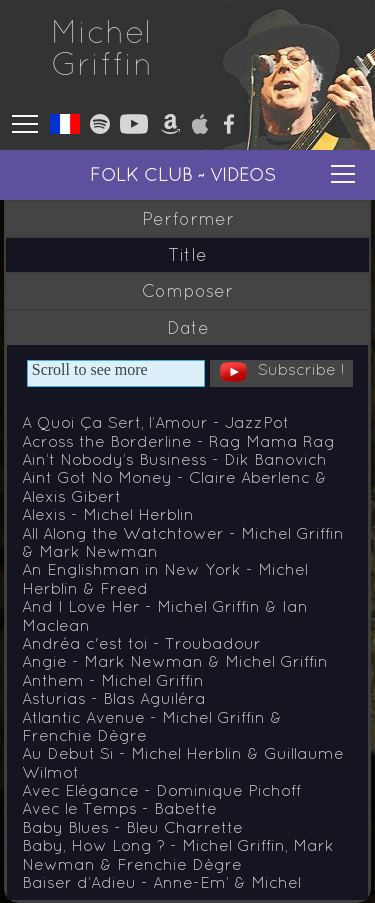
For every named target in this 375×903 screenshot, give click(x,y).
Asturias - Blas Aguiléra (114, 698)
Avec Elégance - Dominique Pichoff (161, 790)
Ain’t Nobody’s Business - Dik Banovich (174, 459)
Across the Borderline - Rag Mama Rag (178, 441)
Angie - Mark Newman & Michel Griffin (175, 661)
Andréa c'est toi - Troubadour (141, 643)
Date (188, 328)
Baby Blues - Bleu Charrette (132, 827)
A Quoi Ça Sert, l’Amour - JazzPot (155, 422)
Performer (188, 219)
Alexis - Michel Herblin (108, 514)
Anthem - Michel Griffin (113, 680)
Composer (187, 291)
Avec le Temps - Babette (119, 808)
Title (187, 255)
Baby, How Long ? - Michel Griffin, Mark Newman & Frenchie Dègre (178, 854)
